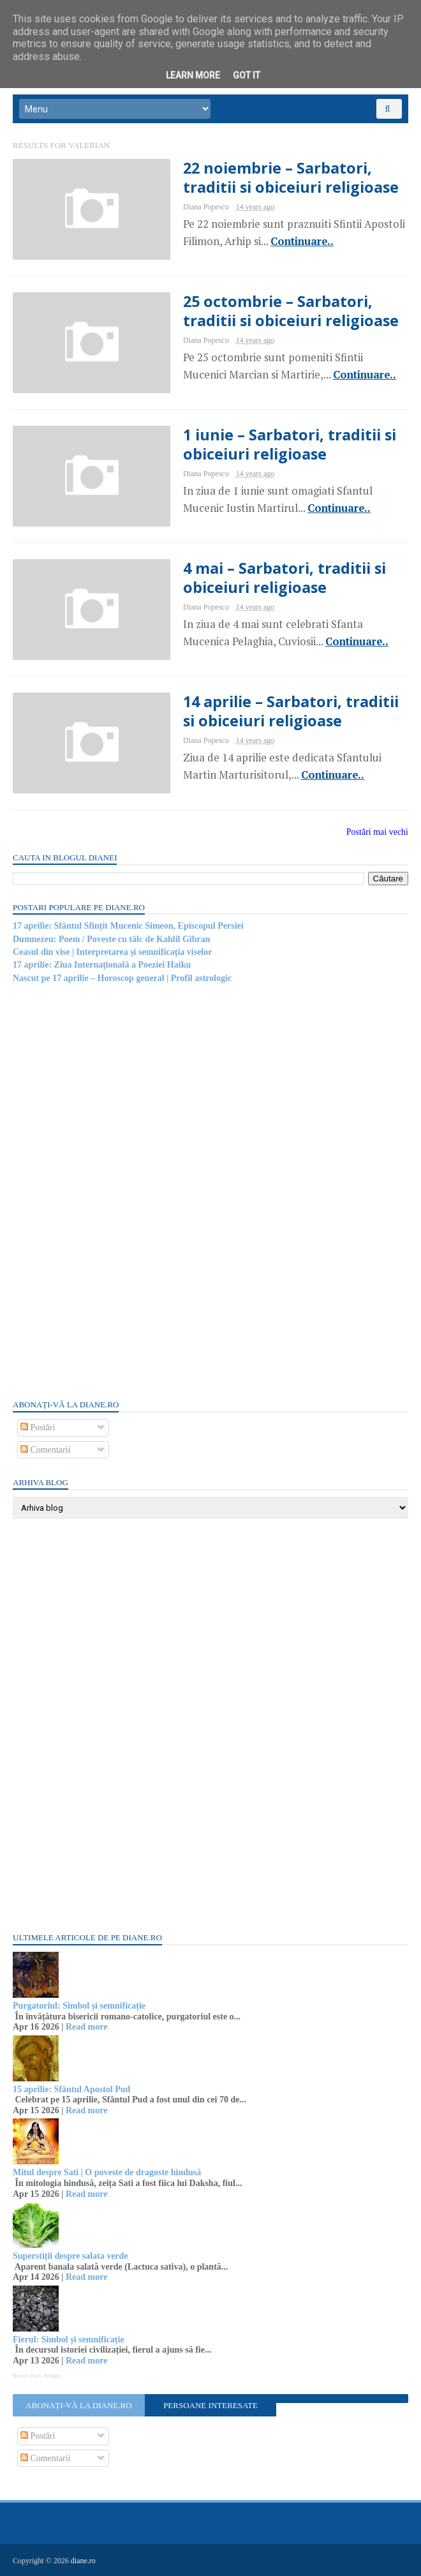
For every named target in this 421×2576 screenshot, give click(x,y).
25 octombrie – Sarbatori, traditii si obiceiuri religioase (291, 311)
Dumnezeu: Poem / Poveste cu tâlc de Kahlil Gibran (112, 939)
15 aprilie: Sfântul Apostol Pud (71, 2089)
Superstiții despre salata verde (70, 2256)
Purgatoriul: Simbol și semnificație (79, 2006)
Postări (37, 1427)
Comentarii (45, 1450)
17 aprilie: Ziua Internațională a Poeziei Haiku (102, 965)
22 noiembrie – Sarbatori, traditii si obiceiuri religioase (291, 177)
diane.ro (83, 2560)
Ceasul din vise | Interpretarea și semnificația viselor (112, 952)
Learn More (193, 75)
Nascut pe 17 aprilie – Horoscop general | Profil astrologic (122, 978)
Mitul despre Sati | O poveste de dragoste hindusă (107, 2172)
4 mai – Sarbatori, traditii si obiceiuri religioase (284, 577)
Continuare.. (302, 241)
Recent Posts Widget (36, 2375)
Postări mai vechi (377, 832)
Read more (86, 2027)
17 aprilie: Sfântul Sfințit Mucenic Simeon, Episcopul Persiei (128, 926)
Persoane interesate (210, 2405)
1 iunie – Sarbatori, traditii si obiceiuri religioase (289, 444)
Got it (246, 75)
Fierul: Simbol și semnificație (68, 2339)
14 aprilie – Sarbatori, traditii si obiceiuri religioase (291, 711)
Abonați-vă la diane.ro (78, 2405)
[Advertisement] (108, 1190)
